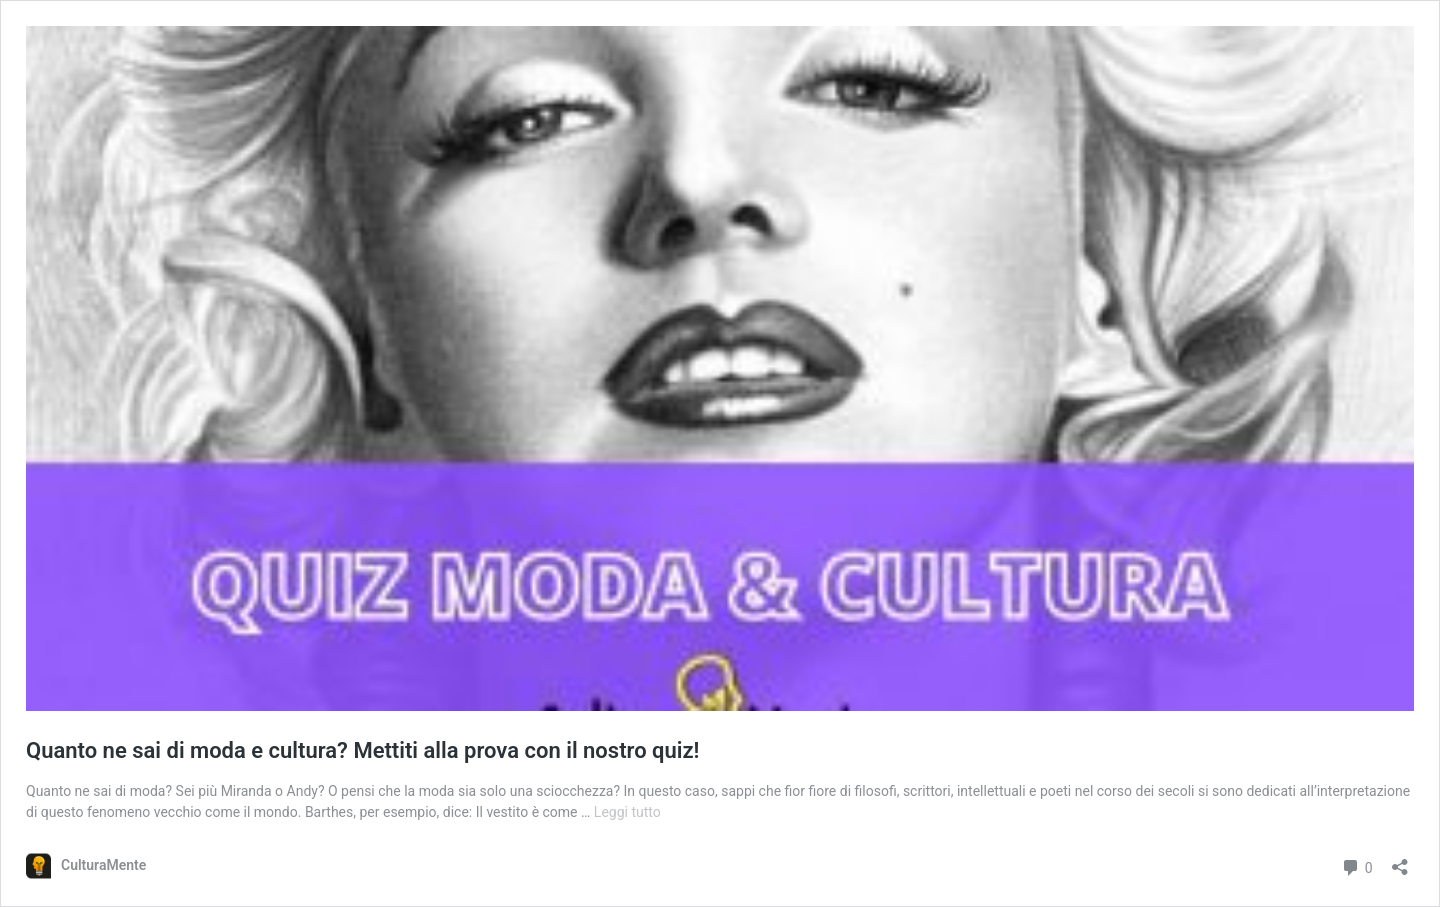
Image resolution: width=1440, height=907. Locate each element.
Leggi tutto (627, 812)
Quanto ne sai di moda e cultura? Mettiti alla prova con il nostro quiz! (363, 750)
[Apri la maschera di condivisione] (1400, 860)
